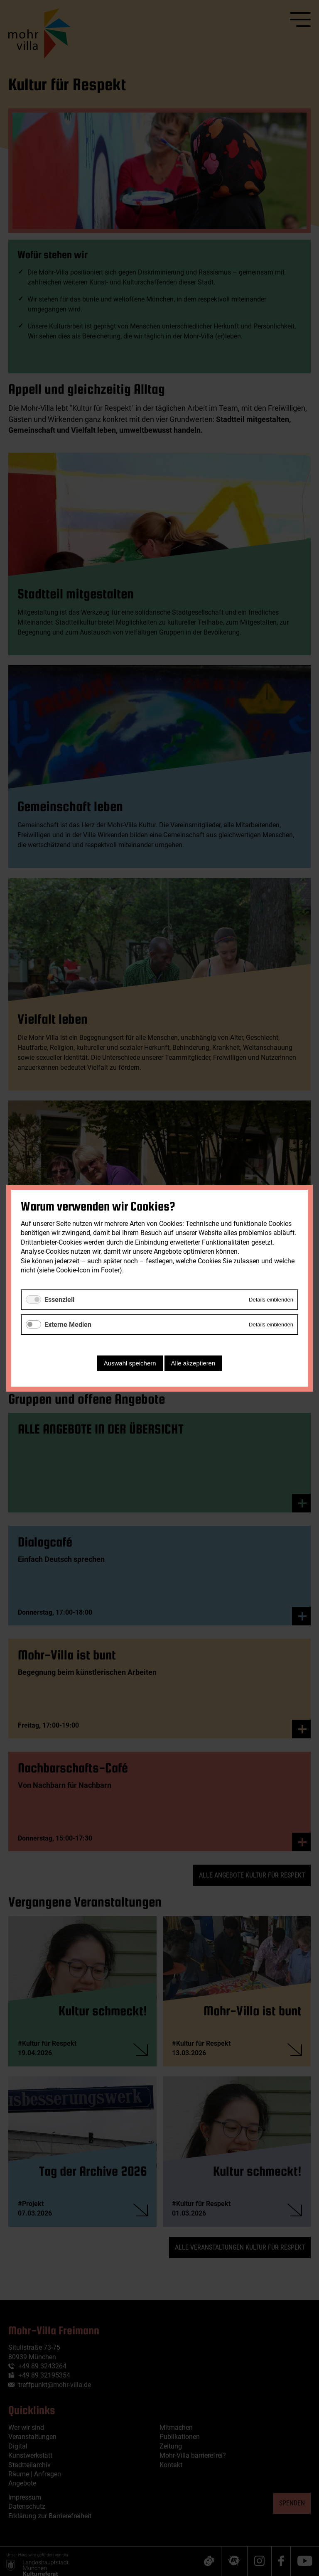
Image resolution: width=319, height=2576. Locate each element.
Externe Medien (67, 1324)
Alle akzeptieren (193, 1362)
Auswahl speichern (130, 1362)
